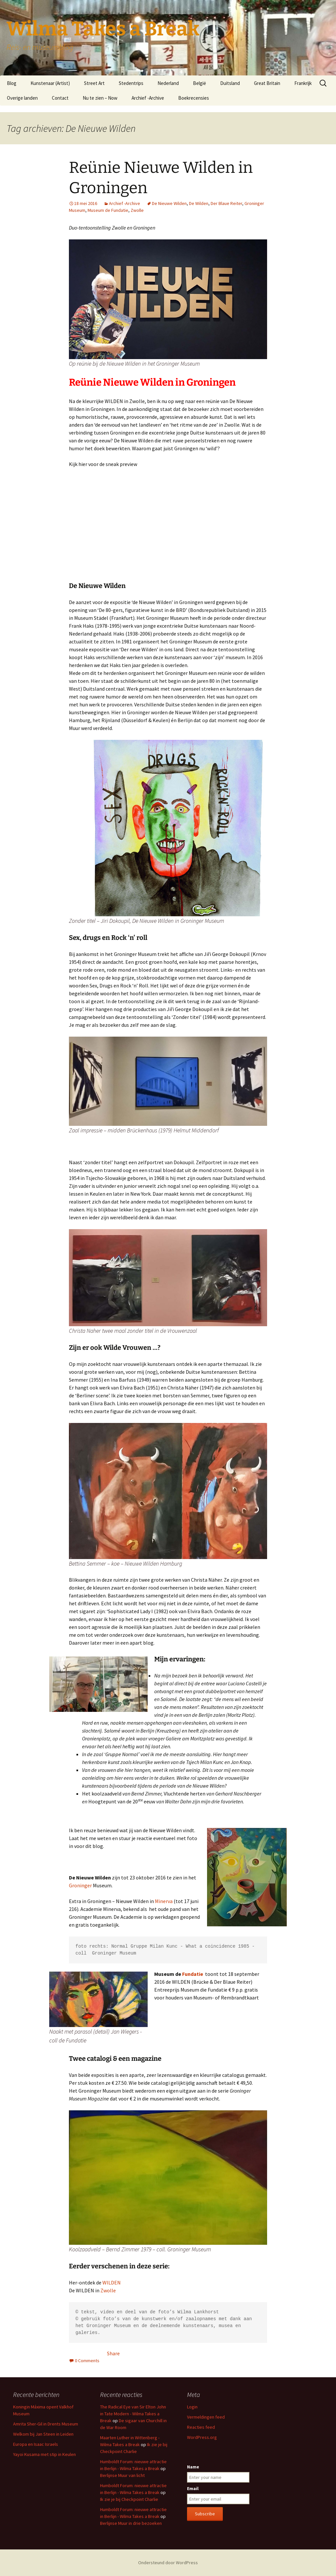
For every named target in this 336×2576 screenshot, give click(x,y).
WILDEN (111, 2282)
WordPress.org (202, 2437)
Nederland (168, 83)
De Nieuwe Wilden (169, 203)
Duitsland (230, 83)
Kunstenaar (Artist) (50, 83)
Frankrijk (303, 83)
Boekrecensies (193, 98)
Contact (60, 98)
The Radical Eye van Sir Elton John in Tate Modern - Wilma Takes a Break (133, 2414)
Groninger (80, 1885)
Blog (11, 83)
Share (113, 2353)
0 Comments (87, 2360)
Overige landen (22, 98)
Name (193, 2467)
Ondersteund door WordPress (168, 2563)
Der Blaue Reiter (226, 203)
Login (192, 2407)
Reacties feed (201, 2427)
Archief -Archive (148, 98)
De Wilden (198, 203)
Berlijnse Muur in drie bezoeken (131, 2523)
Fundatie (192, 1974)
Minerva (164, 1901)
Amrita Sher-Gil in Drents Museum (45, 2424)
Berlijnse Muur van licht (122, 2475)
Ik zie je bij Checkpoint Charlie (129, 2499)
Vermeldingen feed (206, 2417)
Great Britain (267, 83)
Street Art (94, 83)
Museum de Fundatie (108, 210)
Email (193, 2488)
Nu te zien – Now (100, 98)
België (199, 83)
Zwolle (137, 210)
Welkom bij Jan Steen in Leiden (43, 2434)
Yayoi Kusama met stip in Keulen (44, 2454)
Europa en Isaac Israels (35, 2444)
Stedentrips (131, 83)
